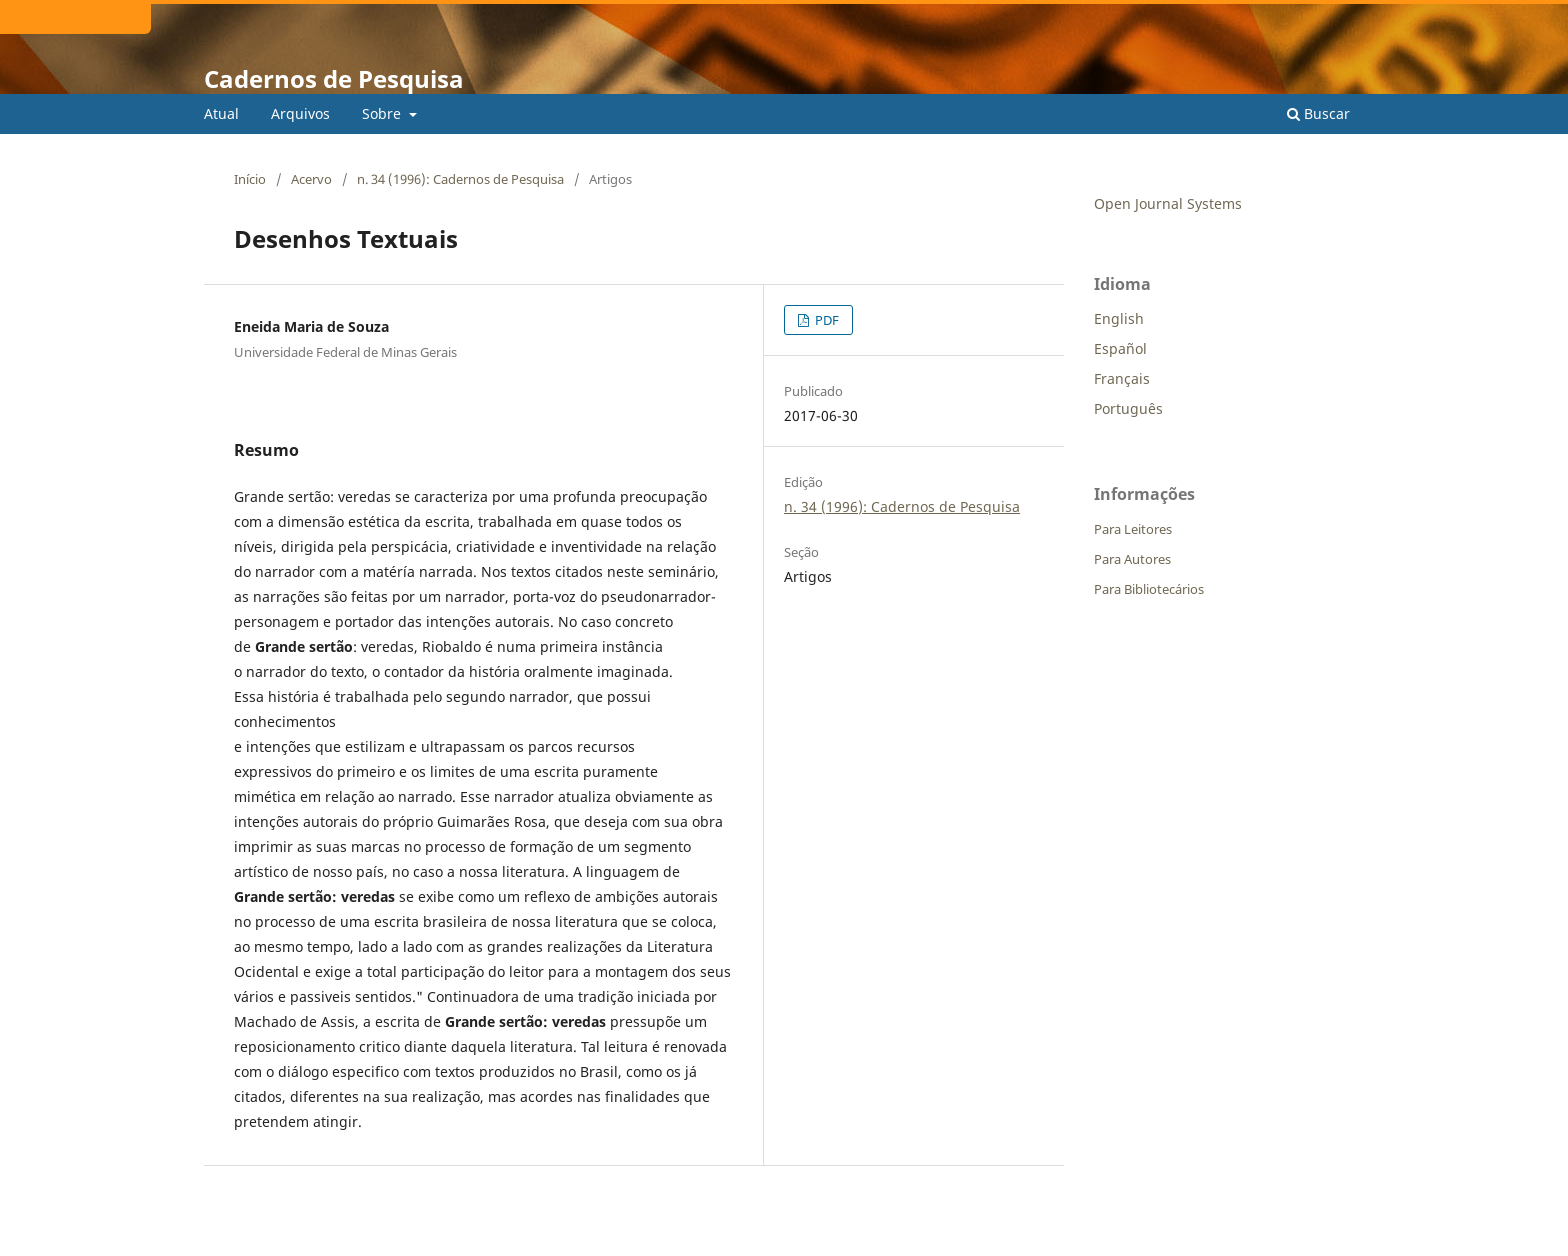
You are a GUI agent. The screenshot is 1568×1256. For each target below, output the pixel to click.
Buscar (1318, 113)
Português (1128, 408)
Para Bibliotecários (1149, 589)
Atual (221, 113)
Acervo (311, 179)
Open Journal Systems (1168, 203)
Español (1120, 348)
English (1119, 318)
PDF (825, 320)
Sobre (383, 113)
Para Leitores (1133, 529)
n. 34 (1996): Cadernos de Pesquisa (460, 179)
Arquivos (300, 113)
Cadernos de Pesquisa (334, 78)
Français (1122, 378)
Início (250, 179)
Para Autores (1132, 559)
